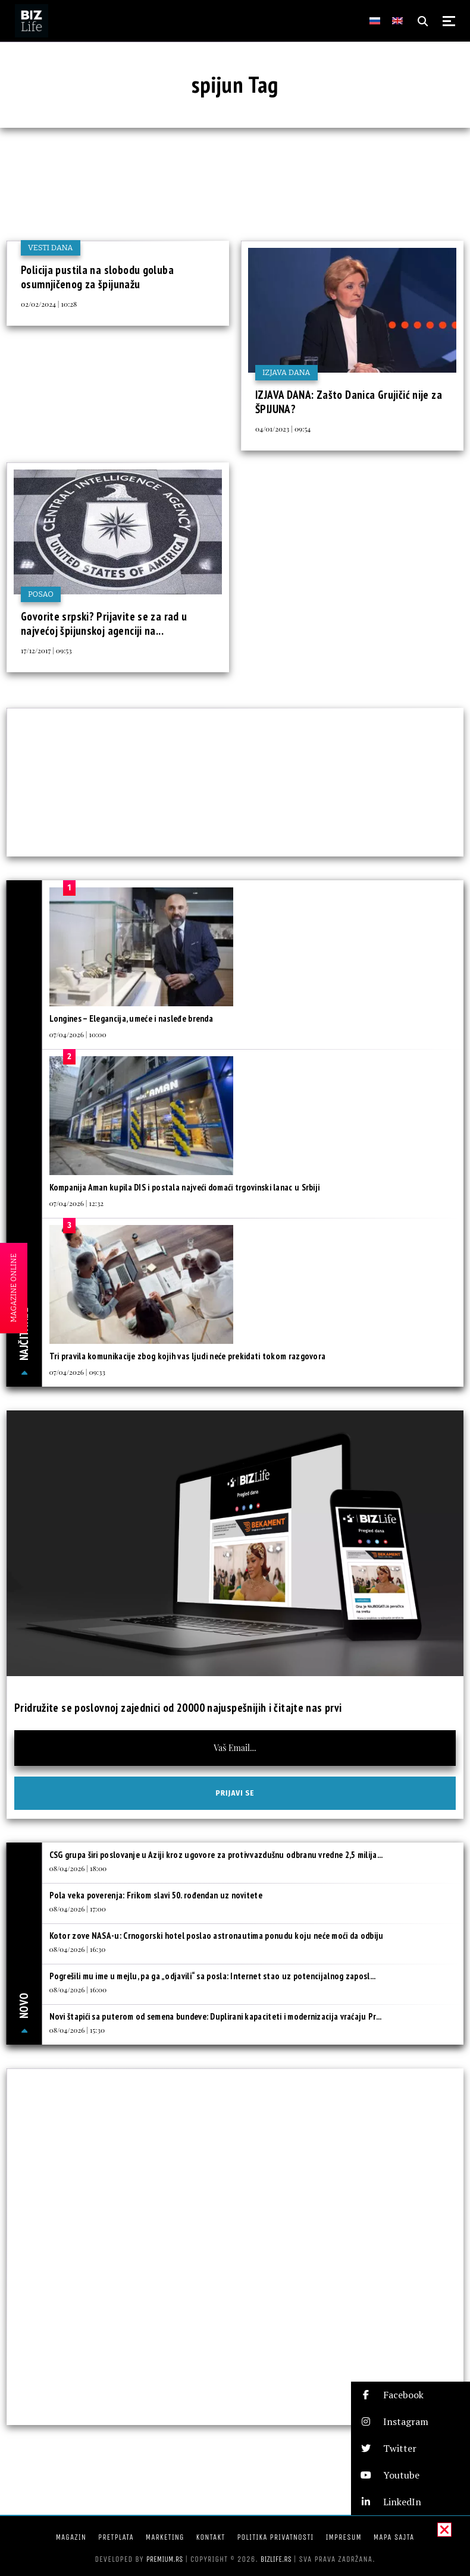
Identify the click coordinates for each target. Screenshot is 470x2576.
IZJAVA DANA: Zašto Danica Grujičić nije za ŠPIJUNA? (348, 402)
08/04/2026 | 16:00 (78, 1989)
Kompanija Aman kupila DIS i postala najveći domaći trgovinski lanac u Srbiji (184, 1187)
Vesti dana (50, 247)
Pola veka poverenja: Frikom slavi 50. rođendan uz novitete (155, 1895)
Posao (41, 594)
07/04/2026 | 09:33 (77, 1372)
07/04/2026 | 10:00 (77, 1034)
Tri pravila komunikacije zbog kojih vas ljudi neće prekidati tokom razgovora (187, 1356)
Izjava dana (286, 372)
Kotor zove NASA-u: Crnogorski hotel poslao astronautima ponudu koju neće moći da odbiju (216, 1935)
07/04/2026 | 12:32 (76, 1203)
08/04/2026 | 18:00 (78, 1868)
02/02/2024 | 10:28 (49, 303)
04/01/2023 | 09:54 (283, 428)
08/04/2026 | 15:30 (77, 2030)
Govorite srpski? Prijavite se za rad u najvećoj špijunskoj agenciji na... (104, 623)
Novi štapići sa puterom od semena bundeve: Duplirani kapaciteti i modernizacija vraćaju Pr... (215, 2016)
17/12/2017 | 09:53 (46, 650)
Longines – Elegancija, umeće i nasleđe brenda (131, 1018)
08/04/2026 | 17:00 (77, 1908)
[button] (410, 2395)
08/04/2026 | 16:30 (77, 1949)
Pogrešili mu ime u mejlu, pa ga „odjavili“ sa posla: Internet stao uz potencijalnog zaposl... (212, 1976)
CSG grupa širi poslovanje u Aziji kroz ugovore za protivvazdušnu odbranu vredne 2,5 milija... (216, 1854)
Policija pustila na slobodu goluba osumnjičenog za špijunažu (97, 277)
